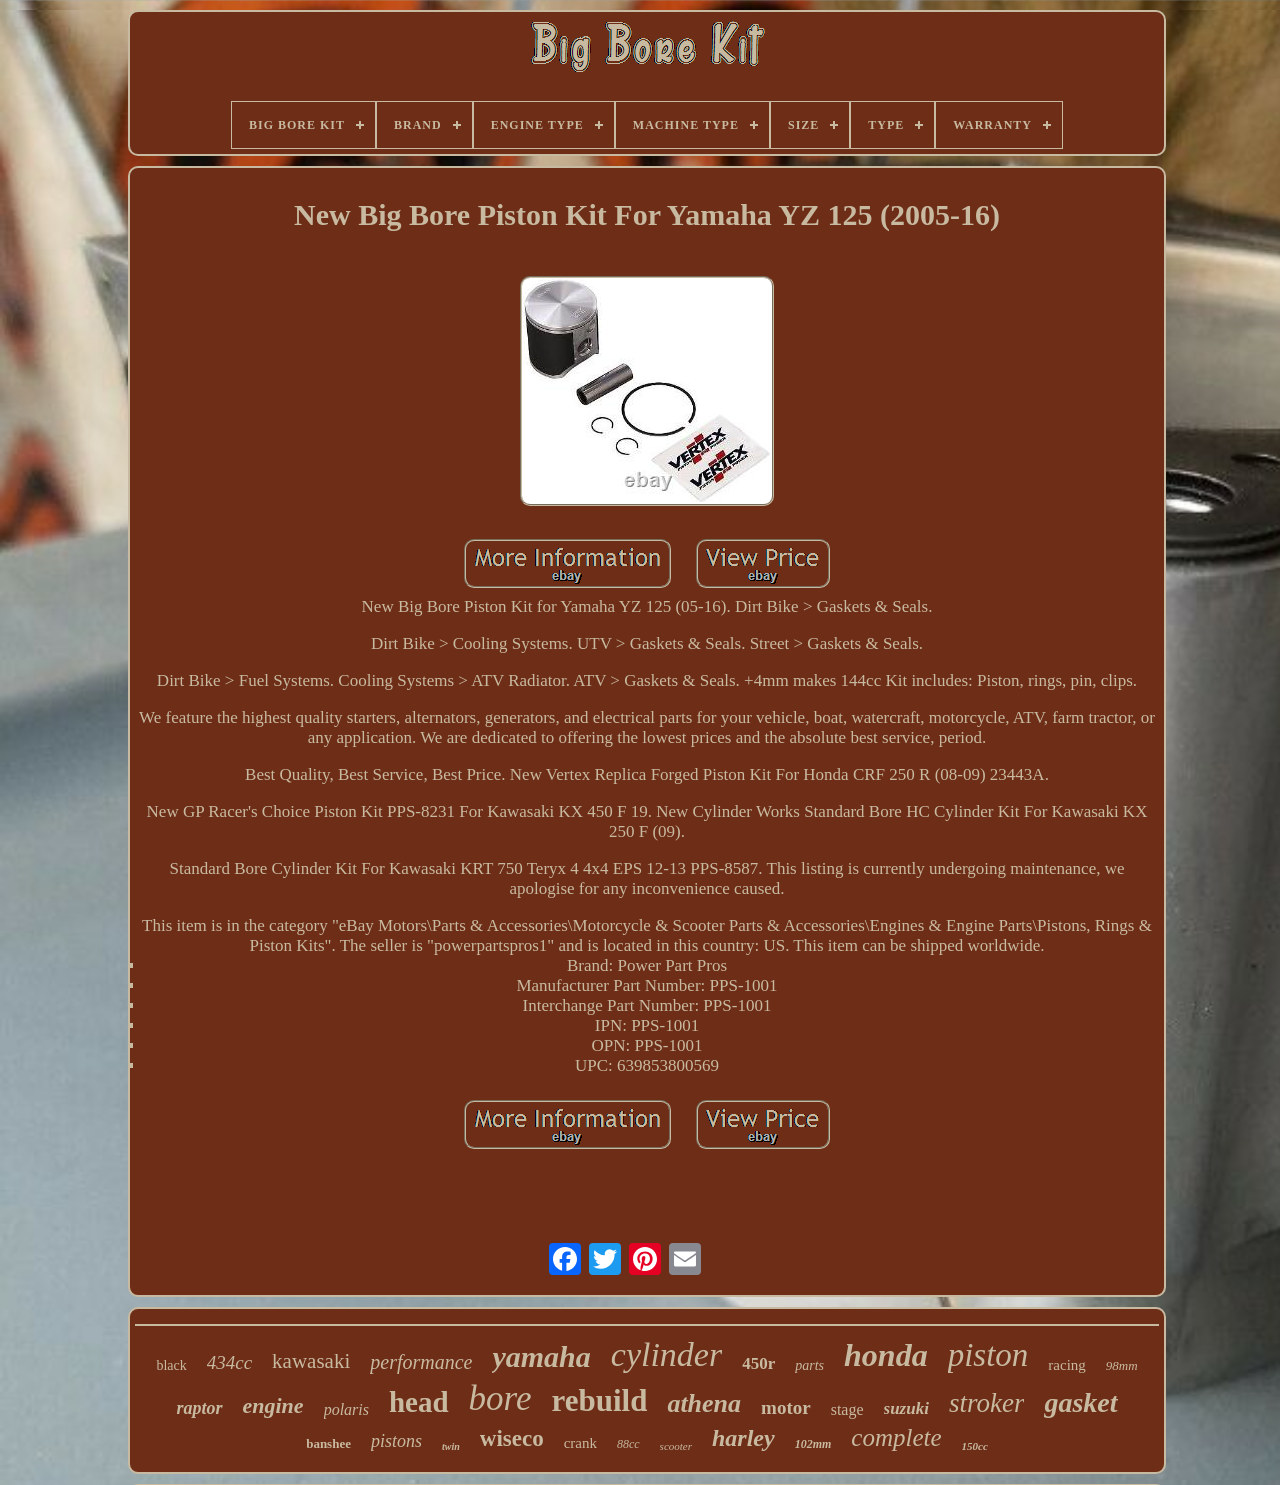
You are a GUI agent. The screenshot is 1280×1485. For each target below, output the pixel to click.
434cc (229, 1362)
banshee (328, 1443)
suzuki (906, 1408)
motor (786, 1407)
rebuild (599, 1400)
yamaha (541, 1356)
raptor (199, 1408)
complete (896, 1437)
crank (580, 1443)
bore (500, 1398)
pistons (396, 1441)
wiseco (512, 1438)
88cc (628, 1444)
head (419, 1402)
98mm (1122, 1365)
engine (273, 1405)
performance (421, 1362)
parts (809, 1365)
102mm (813, 1444)
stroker (987, 1403)
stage (847, 1409)
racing (1066, 1365)
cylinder (666, 1354)
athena (704, 1403)
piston (988, 1355)
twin (451, 1446)
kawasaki (311, 1361)
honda (886, 1355)
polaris (346, 1409)
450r (758, 1363)
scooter (676, 1446)
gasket (1080, 1402)
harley (743, 1438)
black (171, 1365)
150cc (975, 1446)
